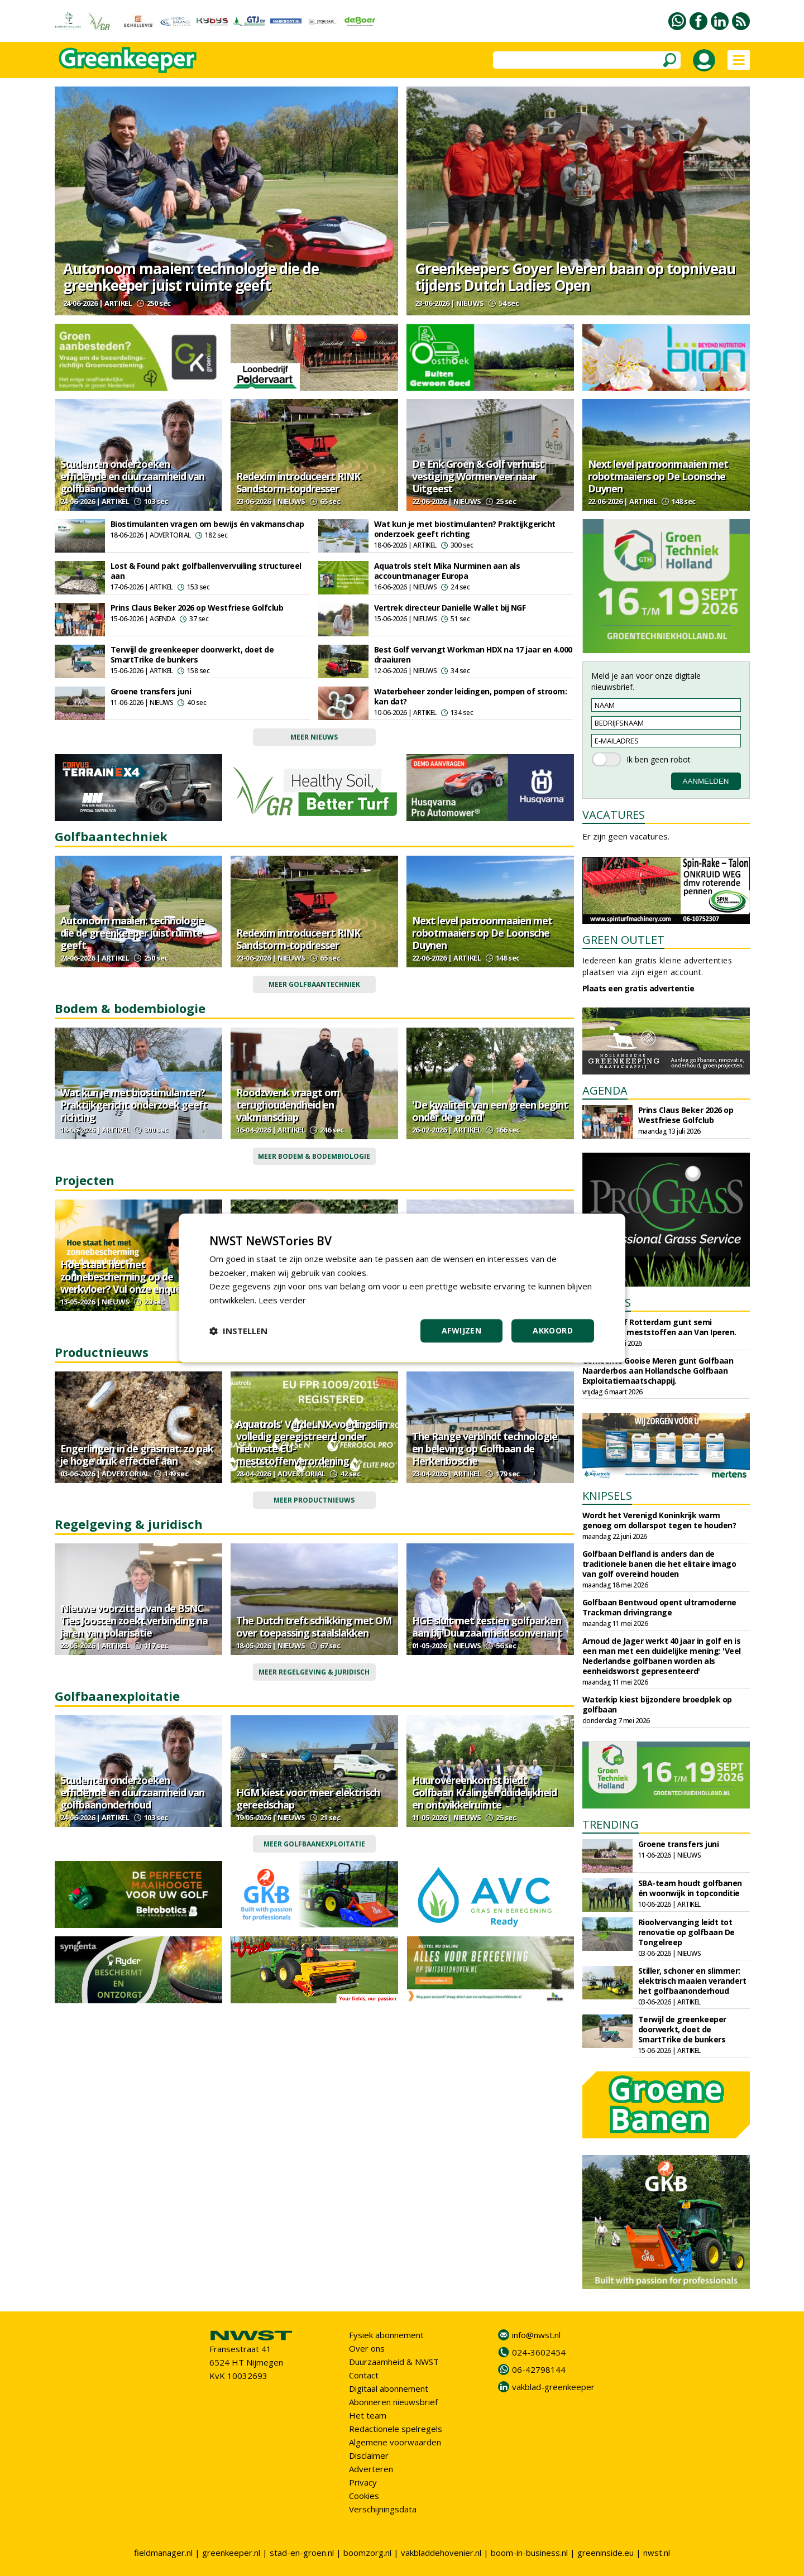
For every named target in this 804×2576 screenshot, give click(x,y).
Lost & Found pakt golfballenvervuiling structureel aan (206, 570)
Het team (367, 2415)
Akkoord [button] (553, 1330)
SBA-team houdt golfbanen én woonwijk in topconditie (690, 1888)
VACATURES (613, 814)
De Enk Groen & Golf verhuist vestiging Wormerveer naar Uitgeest (478, 476)
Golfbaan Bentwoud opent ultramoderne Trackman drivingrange (659, 1607)
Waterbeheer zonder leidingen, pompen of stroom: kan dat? (470, 696)
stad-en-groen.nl (302, 2552)
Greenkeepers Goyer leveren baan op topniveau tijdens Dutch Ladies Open (575, 276)
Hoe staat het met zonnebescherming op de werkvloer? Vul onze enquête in (130, 1277)
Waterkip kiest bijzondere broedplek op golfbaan (657, 1704)
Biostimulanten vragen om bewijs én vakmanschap (207, 524)
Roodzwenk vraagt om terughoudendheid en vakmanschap (287, 1105)
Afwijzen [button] (461, 1330)
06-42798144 (539, 2369)
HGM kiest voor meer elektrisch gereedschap (308, 1798)
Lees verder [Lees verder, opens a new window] (282, 1300)
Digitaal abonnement (388, 2388)
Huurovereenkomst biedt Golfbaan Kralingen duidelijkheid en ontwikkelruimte (484, 1792)
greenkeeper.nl (231, 2552)
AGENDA (605, 1090)
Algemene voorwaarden (395, 2442)
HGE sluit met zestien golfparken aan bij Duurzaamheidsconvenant (487, 1626)
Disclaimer (369, 2455)
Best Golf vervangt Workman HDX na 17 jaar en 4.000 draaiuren (473, 654)
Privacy (363, 2482)
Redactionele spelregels (395, 2428)
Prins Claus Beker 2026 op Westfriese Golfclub (197, 607)
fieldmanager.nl (163, 2552)
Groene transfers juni (151, 691)
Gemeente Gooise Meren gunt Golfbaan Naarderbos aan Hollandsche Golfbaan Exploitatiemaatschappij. (658, 1370)
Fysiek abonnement (386, 2334)
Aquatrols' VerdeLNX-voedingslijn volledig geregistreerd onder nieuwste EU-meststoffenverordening (311, 1442)
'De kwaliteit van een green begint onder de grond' (490, 1111)
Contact (364, 2375)
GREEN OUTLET (623, 939)
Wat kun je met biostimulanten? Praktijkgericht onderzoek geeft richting (465, 529)
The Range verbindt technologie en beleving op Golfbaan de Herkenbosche (484, 1448)
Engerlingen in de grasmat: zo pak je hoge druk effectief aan (136, 1454)
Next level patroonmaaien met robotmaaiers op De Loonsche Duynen (658, 476)
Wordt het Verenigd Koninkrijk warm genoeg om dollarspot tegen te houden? (659, 1520)
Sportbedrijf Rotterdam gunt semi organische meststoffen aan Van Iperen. (659, 1327)
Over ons (367, 2348)
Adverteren (371, 2468)
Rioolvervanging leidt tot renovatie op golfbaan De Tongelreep (686, 1932)
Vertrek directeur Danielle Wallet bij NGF (450, 607)
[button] (238, 1331)
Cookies (364, 2495)
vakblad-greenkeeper (553, 2386)
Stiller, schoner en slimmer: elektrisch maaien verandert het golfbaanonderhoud (692, 1980)
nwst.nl (656, 2552)
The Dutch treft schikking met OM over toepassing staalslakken (313, 1626)
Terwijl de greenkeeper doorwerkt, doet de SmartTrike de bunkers (192, 654)
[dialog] (402, 1288)
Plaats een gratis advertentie (638, 988)
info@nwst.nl (536, 2334)
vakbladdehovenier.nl (441, 2552)
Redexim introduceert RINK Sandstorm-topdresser (298, 482)
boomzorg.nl (367, 2552)
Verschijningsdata (383, 2509)
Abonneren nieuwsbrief (393, 2401)
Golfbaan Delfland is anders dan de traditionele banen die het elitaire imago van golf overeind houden (659, 1563)
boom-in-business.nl (529, 2552)
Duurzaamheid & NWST (394, 2361)
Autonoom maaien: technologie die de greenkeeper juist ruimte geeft (191, 276)
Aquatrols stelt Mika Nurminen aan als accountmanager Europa (447, 570)
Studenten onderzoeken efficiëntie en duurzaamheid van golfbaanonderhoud (132, 476)
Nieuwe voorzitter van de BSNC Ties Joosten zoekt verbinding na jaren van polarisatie (134, 1620)
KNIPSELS (607, 1495)
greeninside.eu (605, 2552)
